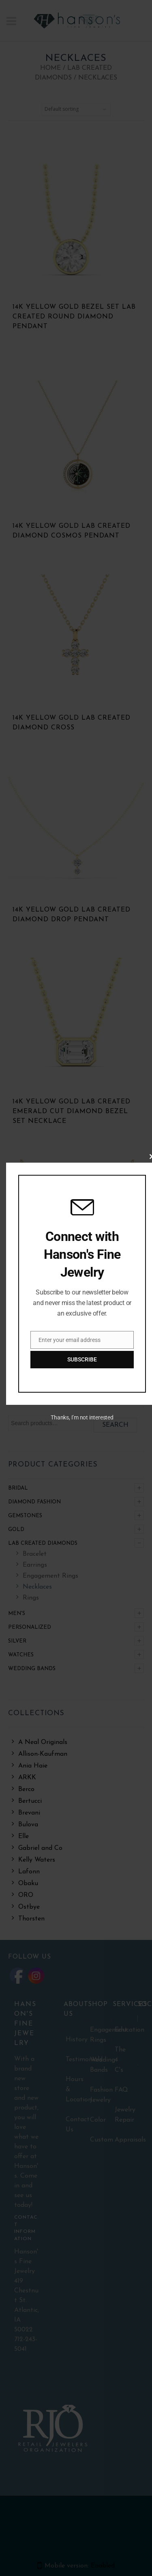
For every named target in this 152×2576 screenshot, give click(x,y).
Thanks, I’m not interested (82, 1417)
